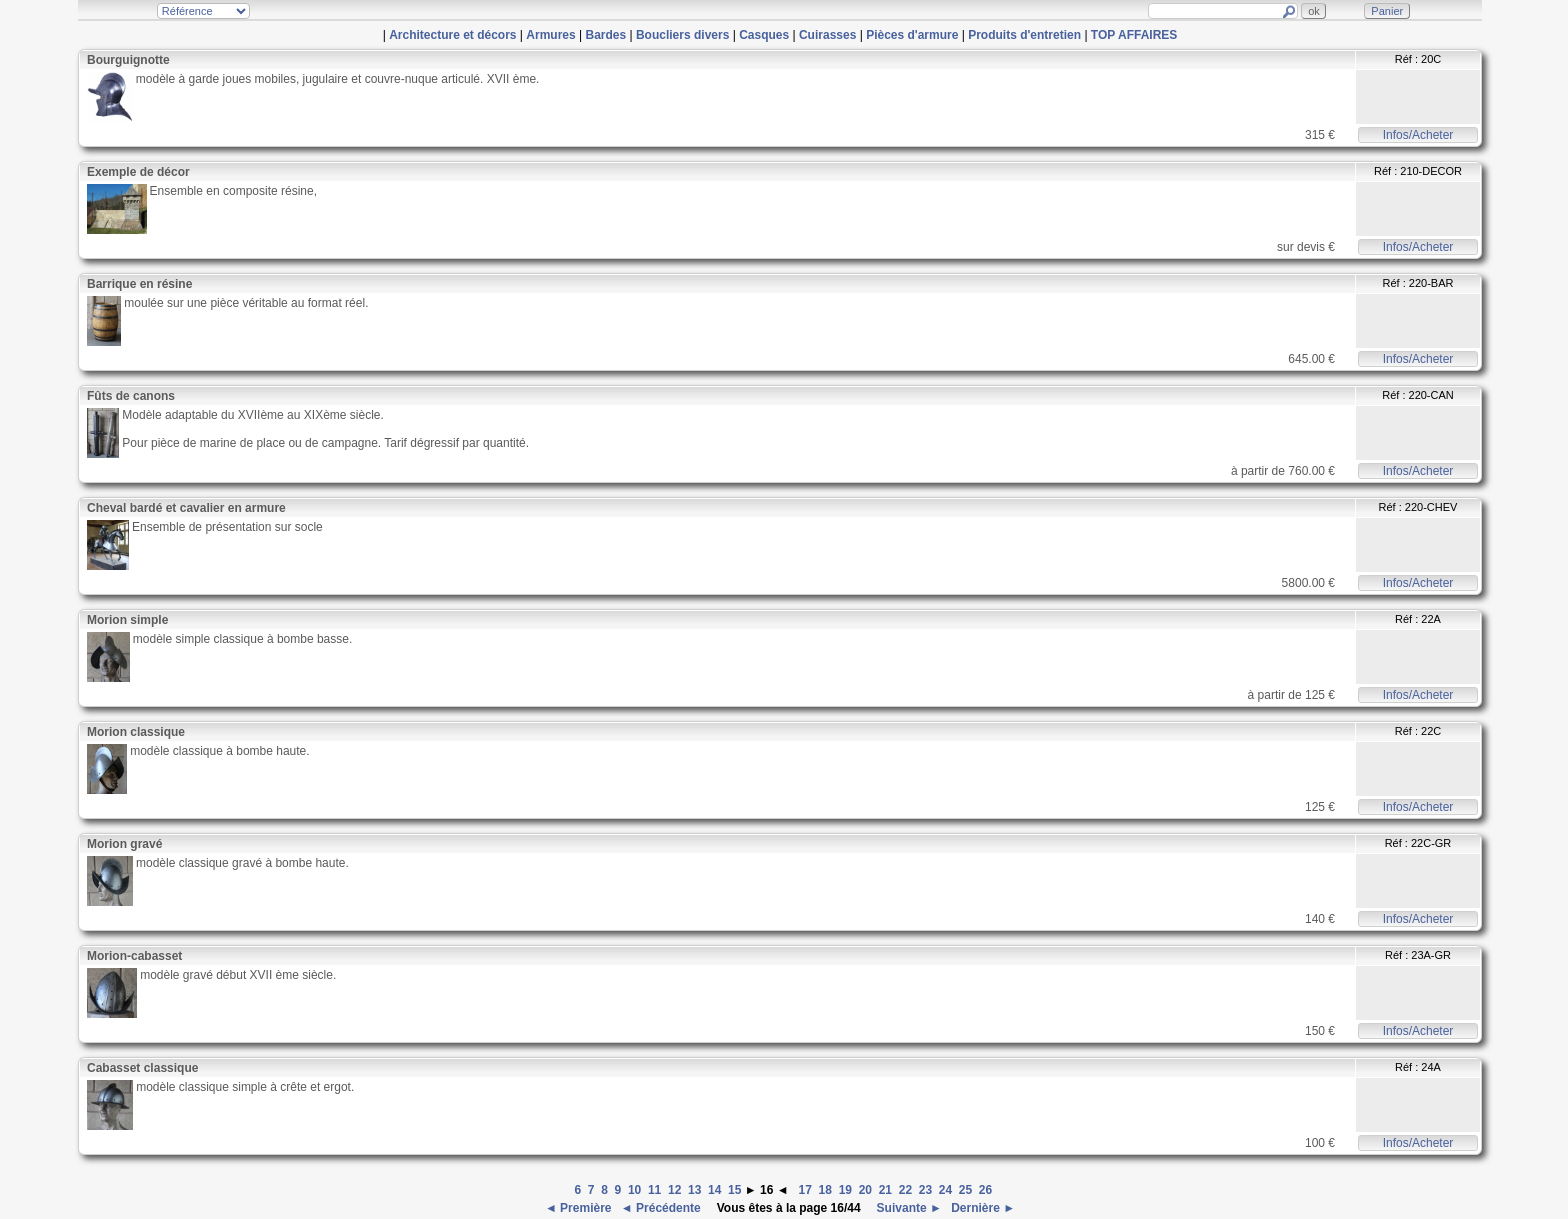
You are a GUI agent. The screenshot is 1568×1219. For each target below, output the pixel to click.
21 (885, 1190)
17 (805, 1190)
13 (694, 1190)
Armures (550, 35)
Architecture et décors (452, 35)
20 (865, 1190)
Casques (764, 35)
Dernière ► (981, 1208)
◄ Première (580, 1208)
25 (965, 1190)
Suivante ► (907, 1208)
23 (925, 1190)
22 (905, 1190)
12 (674, 1190)
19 (845, 1190)
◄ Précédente (662, 1208)
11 (654, 1190)
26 (985, 1190)
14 (714, 1190)
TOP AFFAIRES (1134, 35)
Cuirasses (827, 35)
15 (734, 1190)
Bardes (605, 35)
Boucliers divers (682, 35)
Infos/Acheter (1418, 135)
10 (634, 1190)
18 (825, 1190)
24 (945, 1190)
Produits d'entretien (1024, 35)
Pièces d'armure (912, 35)
